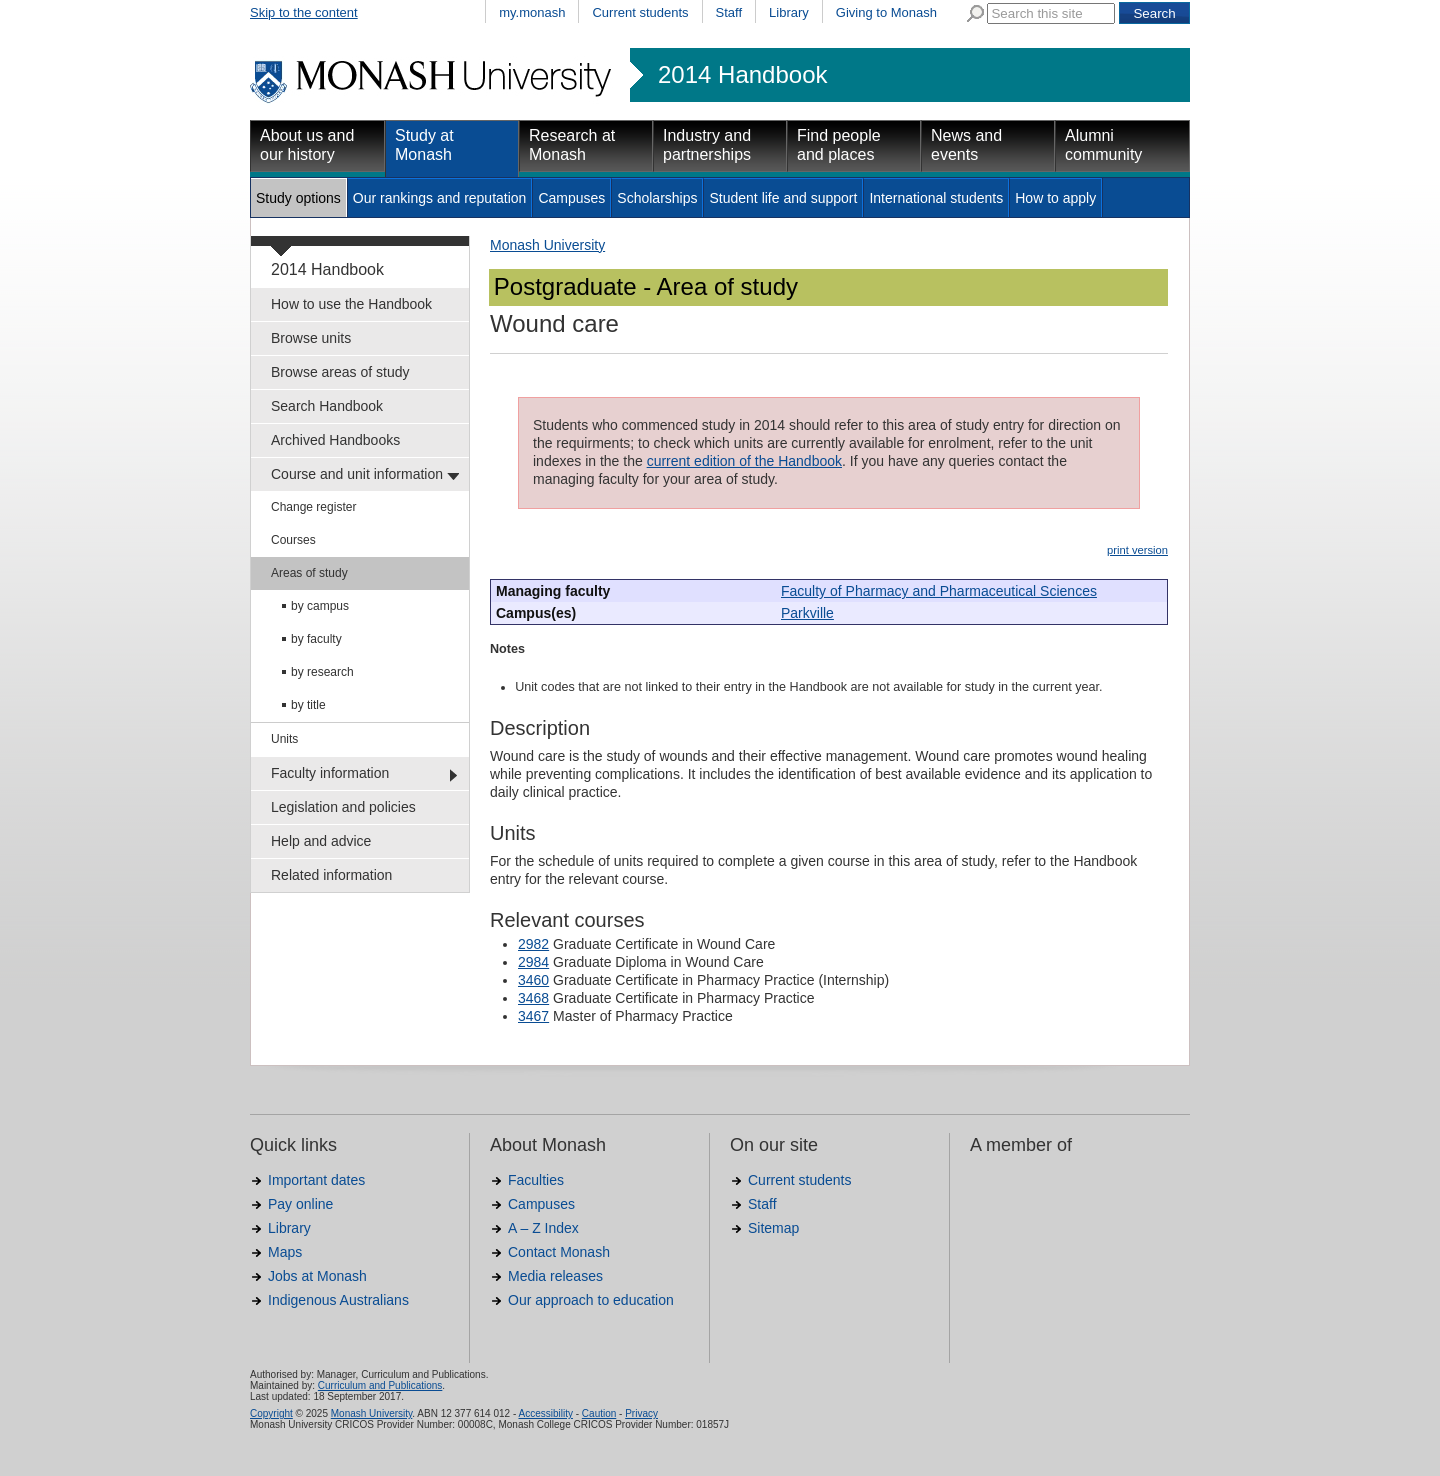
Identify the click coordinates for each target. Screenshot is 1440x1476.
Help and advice (321, 841)
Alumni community (1103, 145)
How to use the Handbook (351, 304)
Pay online (300, 1204)
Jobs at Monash (317, 1276)
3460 (533, 980)
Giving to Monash (886, 12)
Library (789, 12)
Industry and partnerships (707, 145)
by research (322, 672)
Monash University (547, 245)
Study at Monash (424, 145)
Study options (298, 198)
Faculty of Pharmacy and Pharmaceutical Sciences (939, 591)
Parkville (807, 613)
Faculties (536, 1180)
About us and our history (307, 145)
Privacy (641, 1413)
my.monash (532, 12)
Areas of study (309, 573)
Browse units (311, 338)
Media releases (555, 1276)
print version (1137, 550)
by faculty (316, 639)
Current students (640, 12)
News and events (966, 145)
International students (936, 198)
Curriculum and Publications (380, 1385)
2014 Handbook (742, 75)
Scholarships (657, 198)
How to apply (1055, 198)
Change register (313, 507)
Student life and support (783, 198)
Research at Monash (572, 145)
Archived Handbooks (335, 440)
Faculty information (330, 773)
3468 (533, 998)
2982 (533, 944)
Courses (293, 540)
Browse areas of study (340, 372)
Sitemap (773, 1228)
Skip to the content (304, 12)
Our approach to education (591, 1300)
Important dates (316, 1180)
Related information (331, 875)
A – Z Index (543, 1228)
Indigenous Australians (338, 1300)
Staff (729, 12)
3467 (533, 1016)
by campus (320, 606)
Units (284, 739)
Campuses (571, 198)
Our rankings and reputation (440, 198)
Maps (285, 1252)
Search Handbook (327, 406)
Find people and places (839, 145)
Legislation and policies (343, 807)
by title (308, 705)
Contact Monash (559, 1252)
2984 (533, 962)
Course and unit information (357, 474)
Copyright (271, 1413)
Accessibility (545, 1413)
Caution (599, 1413)
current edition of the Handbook (744, 461)
